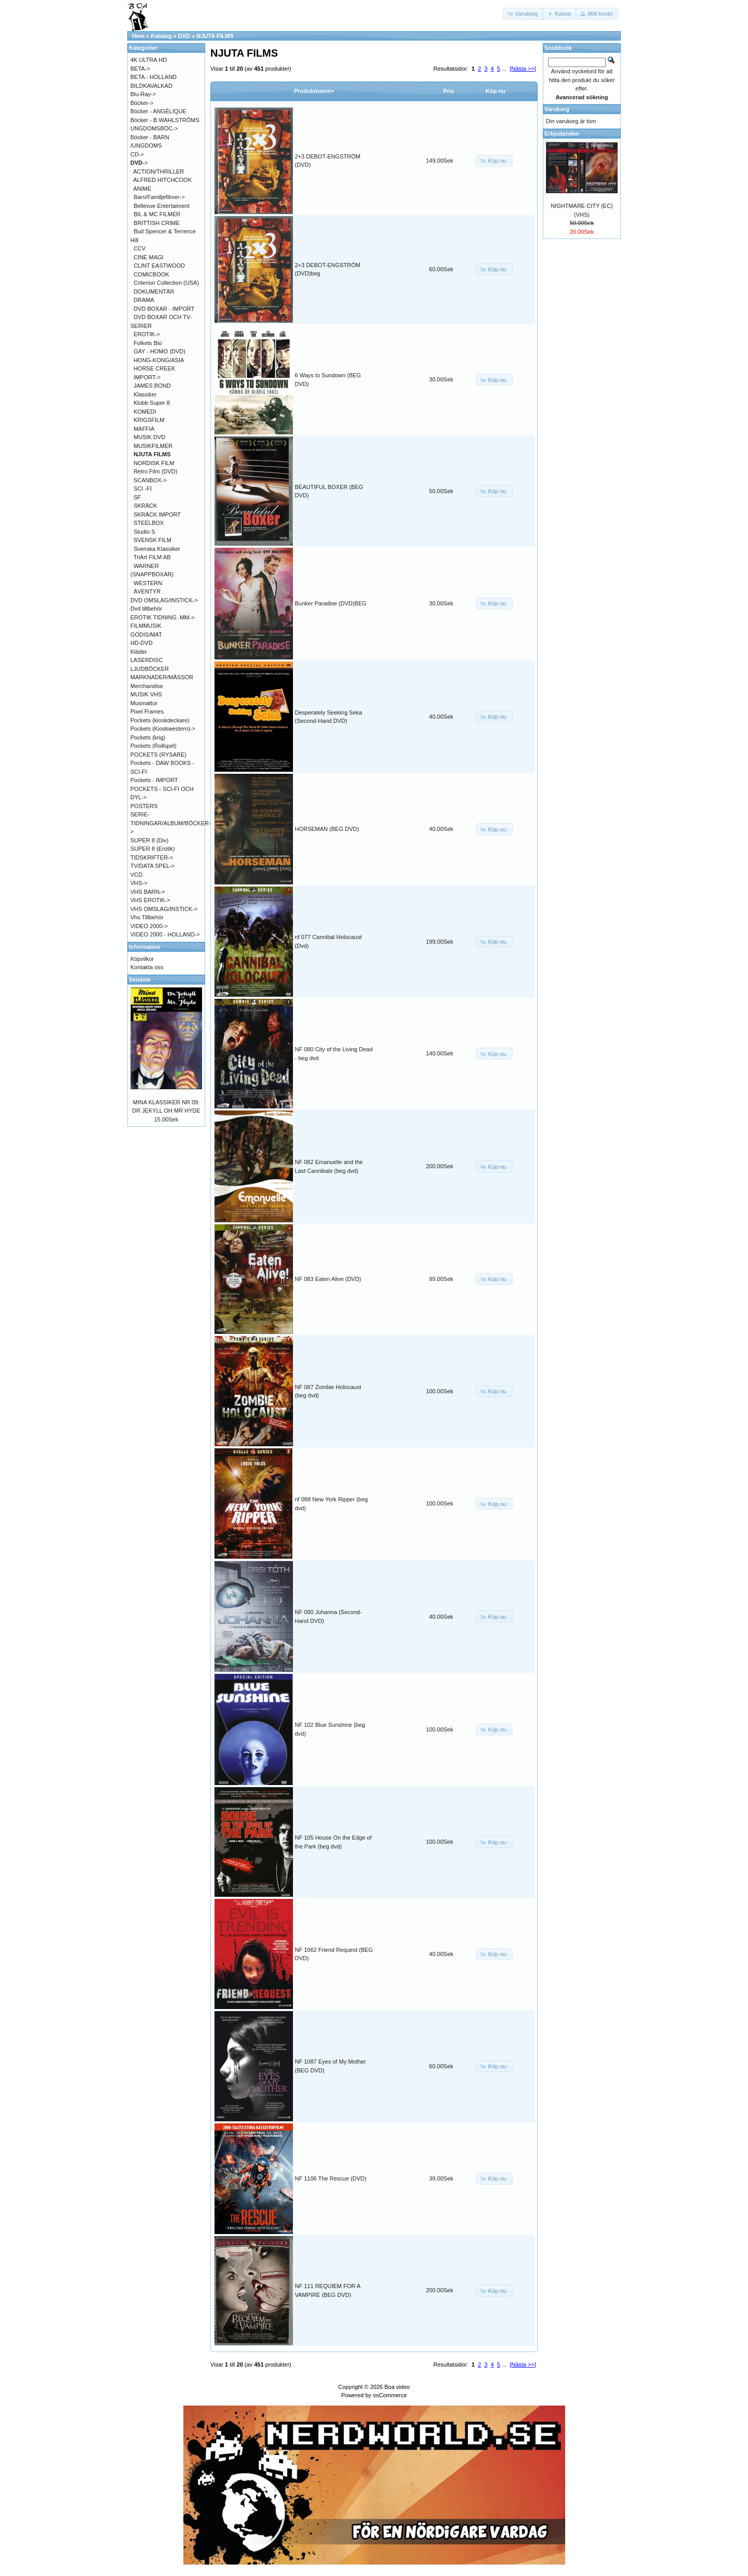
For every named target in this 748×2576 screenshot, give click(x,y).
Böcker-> (141, 103)
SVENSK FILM (152, 540)
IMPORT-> (147, 377)
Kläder (138, 652)
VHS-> (139, 883)
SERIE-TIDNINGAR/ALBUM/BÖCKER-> (170, 823)
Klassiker (145, 394)
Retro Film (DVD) (155, 471)
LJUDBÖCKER (149, 669)
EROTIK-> (146, 334)
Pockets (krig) (147, 737)
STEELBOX (148, 523)
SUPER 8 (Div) (149, 840)
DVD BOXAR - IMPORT (163, 309)
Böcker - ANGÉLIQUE (158, 111)
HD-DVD (141, 643)
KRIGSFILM (148, 420)
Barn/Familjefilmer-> (159, 197)
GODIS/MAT (146, 634)
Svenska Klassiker (156, 549)
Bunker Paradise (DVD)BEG (331, 603)
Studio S (144, 532)
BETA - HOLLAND (153, 77)
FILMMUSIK (146, 626)
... (504, 68)
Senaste (140, 979)
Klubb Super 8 (151, 403)
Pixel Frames (147, 711)
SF (137, 497)
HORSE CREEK (154, 368)
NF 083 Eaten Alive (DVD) (328, 1279)
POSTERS (144, 806)
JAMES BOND (152, 385)
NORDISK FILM (153, 463)
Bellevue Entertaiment (161, 206)
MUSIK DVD (149, 437)
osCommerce (390, 2395)
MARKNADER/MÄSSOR (161, 677)
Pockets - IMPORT (154, 780)
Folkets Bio (147, 343)
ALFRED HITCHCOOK (162, 180)
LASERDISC (146, 660)
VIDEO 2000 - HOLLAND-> (165, 934)
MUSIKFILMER (152, 446)
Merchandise (146, 686)
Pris (448, 91)
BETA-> (140, 68)
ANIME (142, 189)
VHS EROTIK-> (150, 900)
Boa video (397, 2387)
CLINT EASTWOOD (159, 265)
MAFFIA (143, 429)
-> (139, 163)
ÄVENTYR (147, 591)
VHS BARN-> (147, 892)
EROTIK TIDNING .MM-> (162, 617)
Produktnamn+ (314, 91)
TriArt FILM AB (152, 557)
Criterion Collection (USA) (166, 283)
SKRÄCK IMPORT (157, 514)
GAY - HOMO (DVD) (159, 351)
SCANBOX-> (150, 480)
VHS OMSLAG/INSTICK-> (163, 909)
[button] (523, 14)
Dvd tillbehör (146, 608)
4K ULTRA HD (148, 60)
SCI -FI (142, 488)
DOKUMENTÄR (153, 291)
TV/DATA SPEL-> (152, 866)
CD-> (137, 154)
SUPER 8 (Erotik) (152, 849)
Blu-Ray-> (143, 94)
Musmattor (143, 703)
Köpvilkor (142, 959)
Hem (138, 36)
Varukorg (556, 109)
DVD (184, 36)
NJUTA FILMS (215, 36)
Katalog (161, 36)
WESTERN (147, 583)
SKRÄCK (145, 506)
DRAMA (143, 300)
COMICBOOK (151, 274)
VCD (136, 874)
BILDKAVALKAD (151, 86)
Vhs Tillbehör (147, 917)
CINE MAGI (148, 257)
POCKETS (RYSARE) (158, 754)
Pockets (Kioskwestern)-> (162, 728)
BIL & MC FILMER (156, 214)
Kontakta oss (147, 967)
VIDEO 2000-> (149, 926)
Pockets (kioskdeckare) (160, 720)
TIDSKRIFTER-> (151, 857)
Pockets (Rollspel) (153, 746)
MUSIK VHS (146, 694)
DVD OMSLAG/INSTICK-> (164, 600)
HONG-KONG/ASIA (158, 360)
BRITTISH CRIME (156, 223)
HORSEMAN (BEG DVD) (327, 829)
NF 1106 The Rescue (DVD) (331, 2178)
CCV (139, 248)
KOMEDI (144, 411)
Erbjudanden (561, 133)
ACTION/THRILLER (158, 171)
